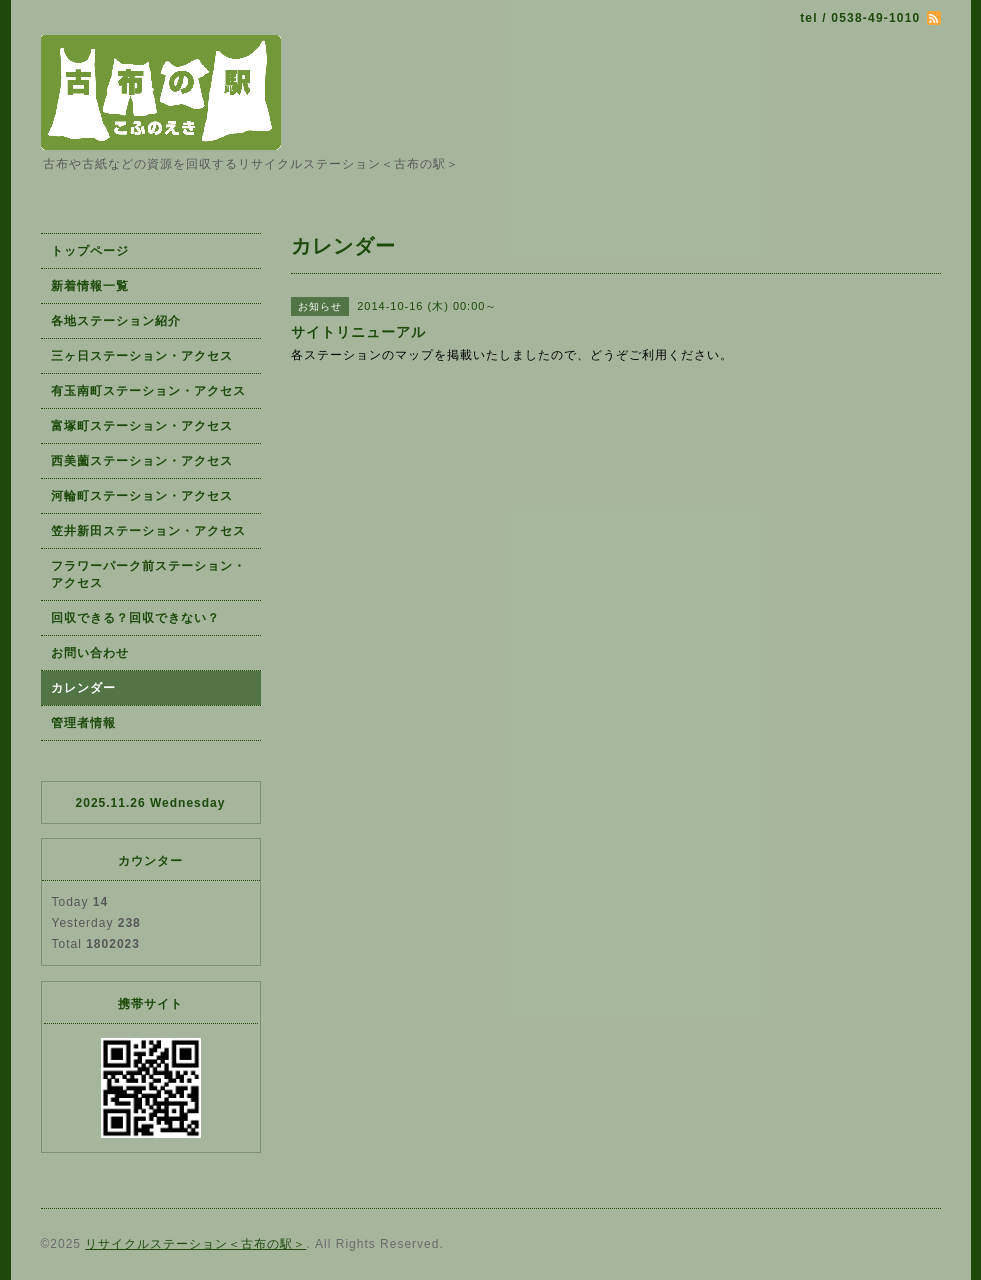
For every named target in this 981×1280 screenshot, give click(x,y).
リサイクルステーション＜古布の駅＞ (195, 1244)
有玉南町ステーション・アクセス (148, 391)
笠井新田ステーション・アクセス (148, 531)
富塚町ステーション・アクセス (142, 426)
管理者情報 (83, 723)
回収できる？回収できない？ (135, 618)
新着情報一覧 (90, 286)
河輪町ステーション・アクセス (142, 496)
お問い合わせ (90, 653)
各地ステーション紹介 (116, 321)
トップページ (90, 251)
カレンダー (83, 688)
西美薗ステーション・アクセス (142, 461)
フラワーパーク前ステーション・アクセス (148, 574)
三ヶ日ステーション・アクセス (142, 356)
